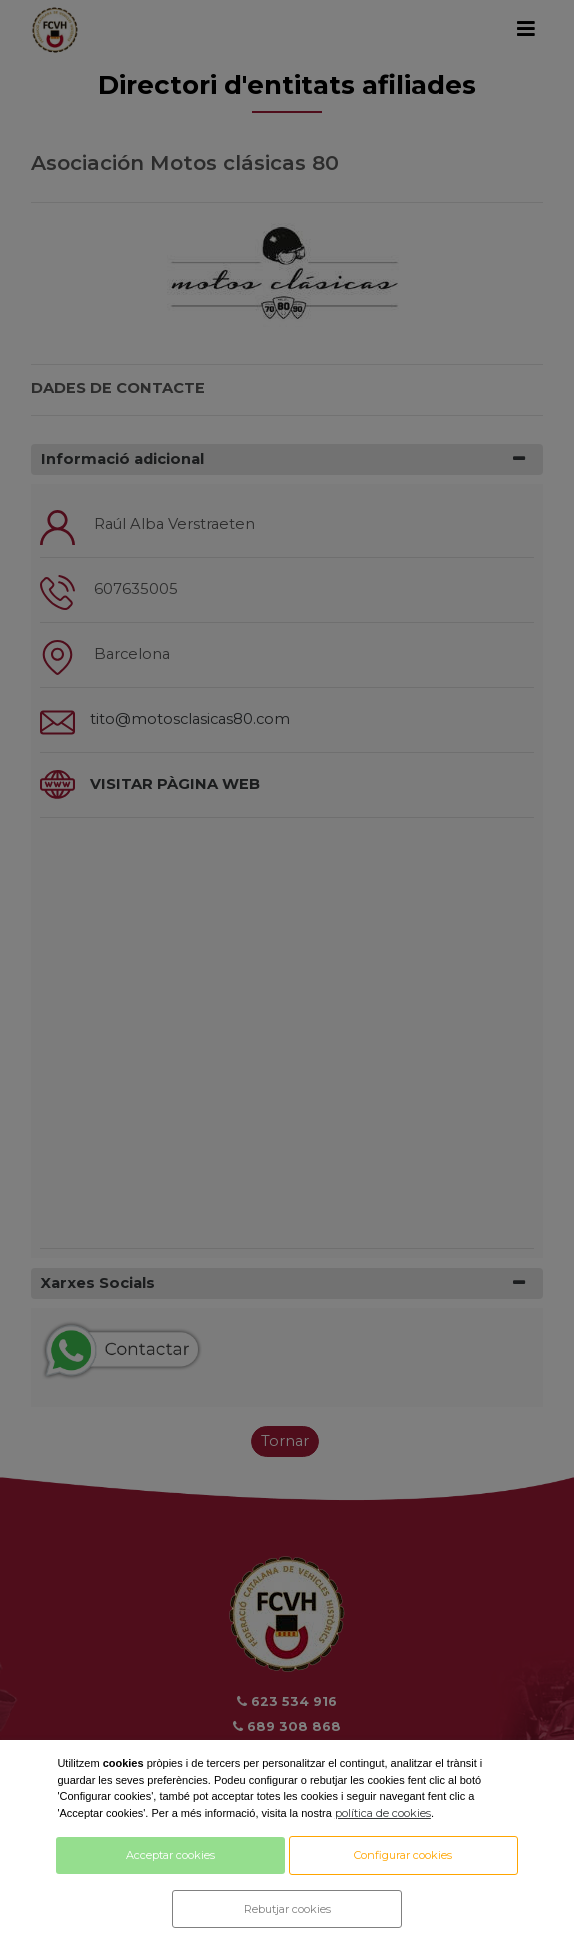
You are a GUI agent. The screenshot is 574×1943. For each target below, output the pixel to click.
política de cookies (383, 1813)
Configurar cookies (403, 1855)
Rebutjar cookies (287, 1909)
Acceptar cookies (170, 1855)
